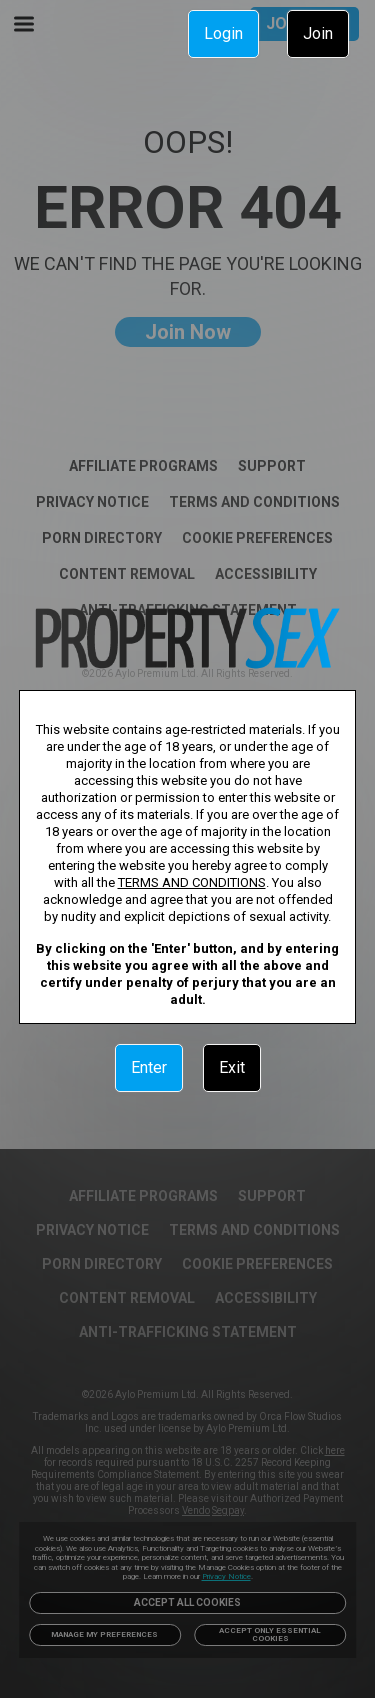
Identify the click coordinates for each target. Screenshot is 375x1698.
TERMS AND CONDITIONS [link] (192, 882)
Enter (149, 1067)
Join (318, 33)
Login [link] (223, 33)
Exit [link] (232, 1067)
